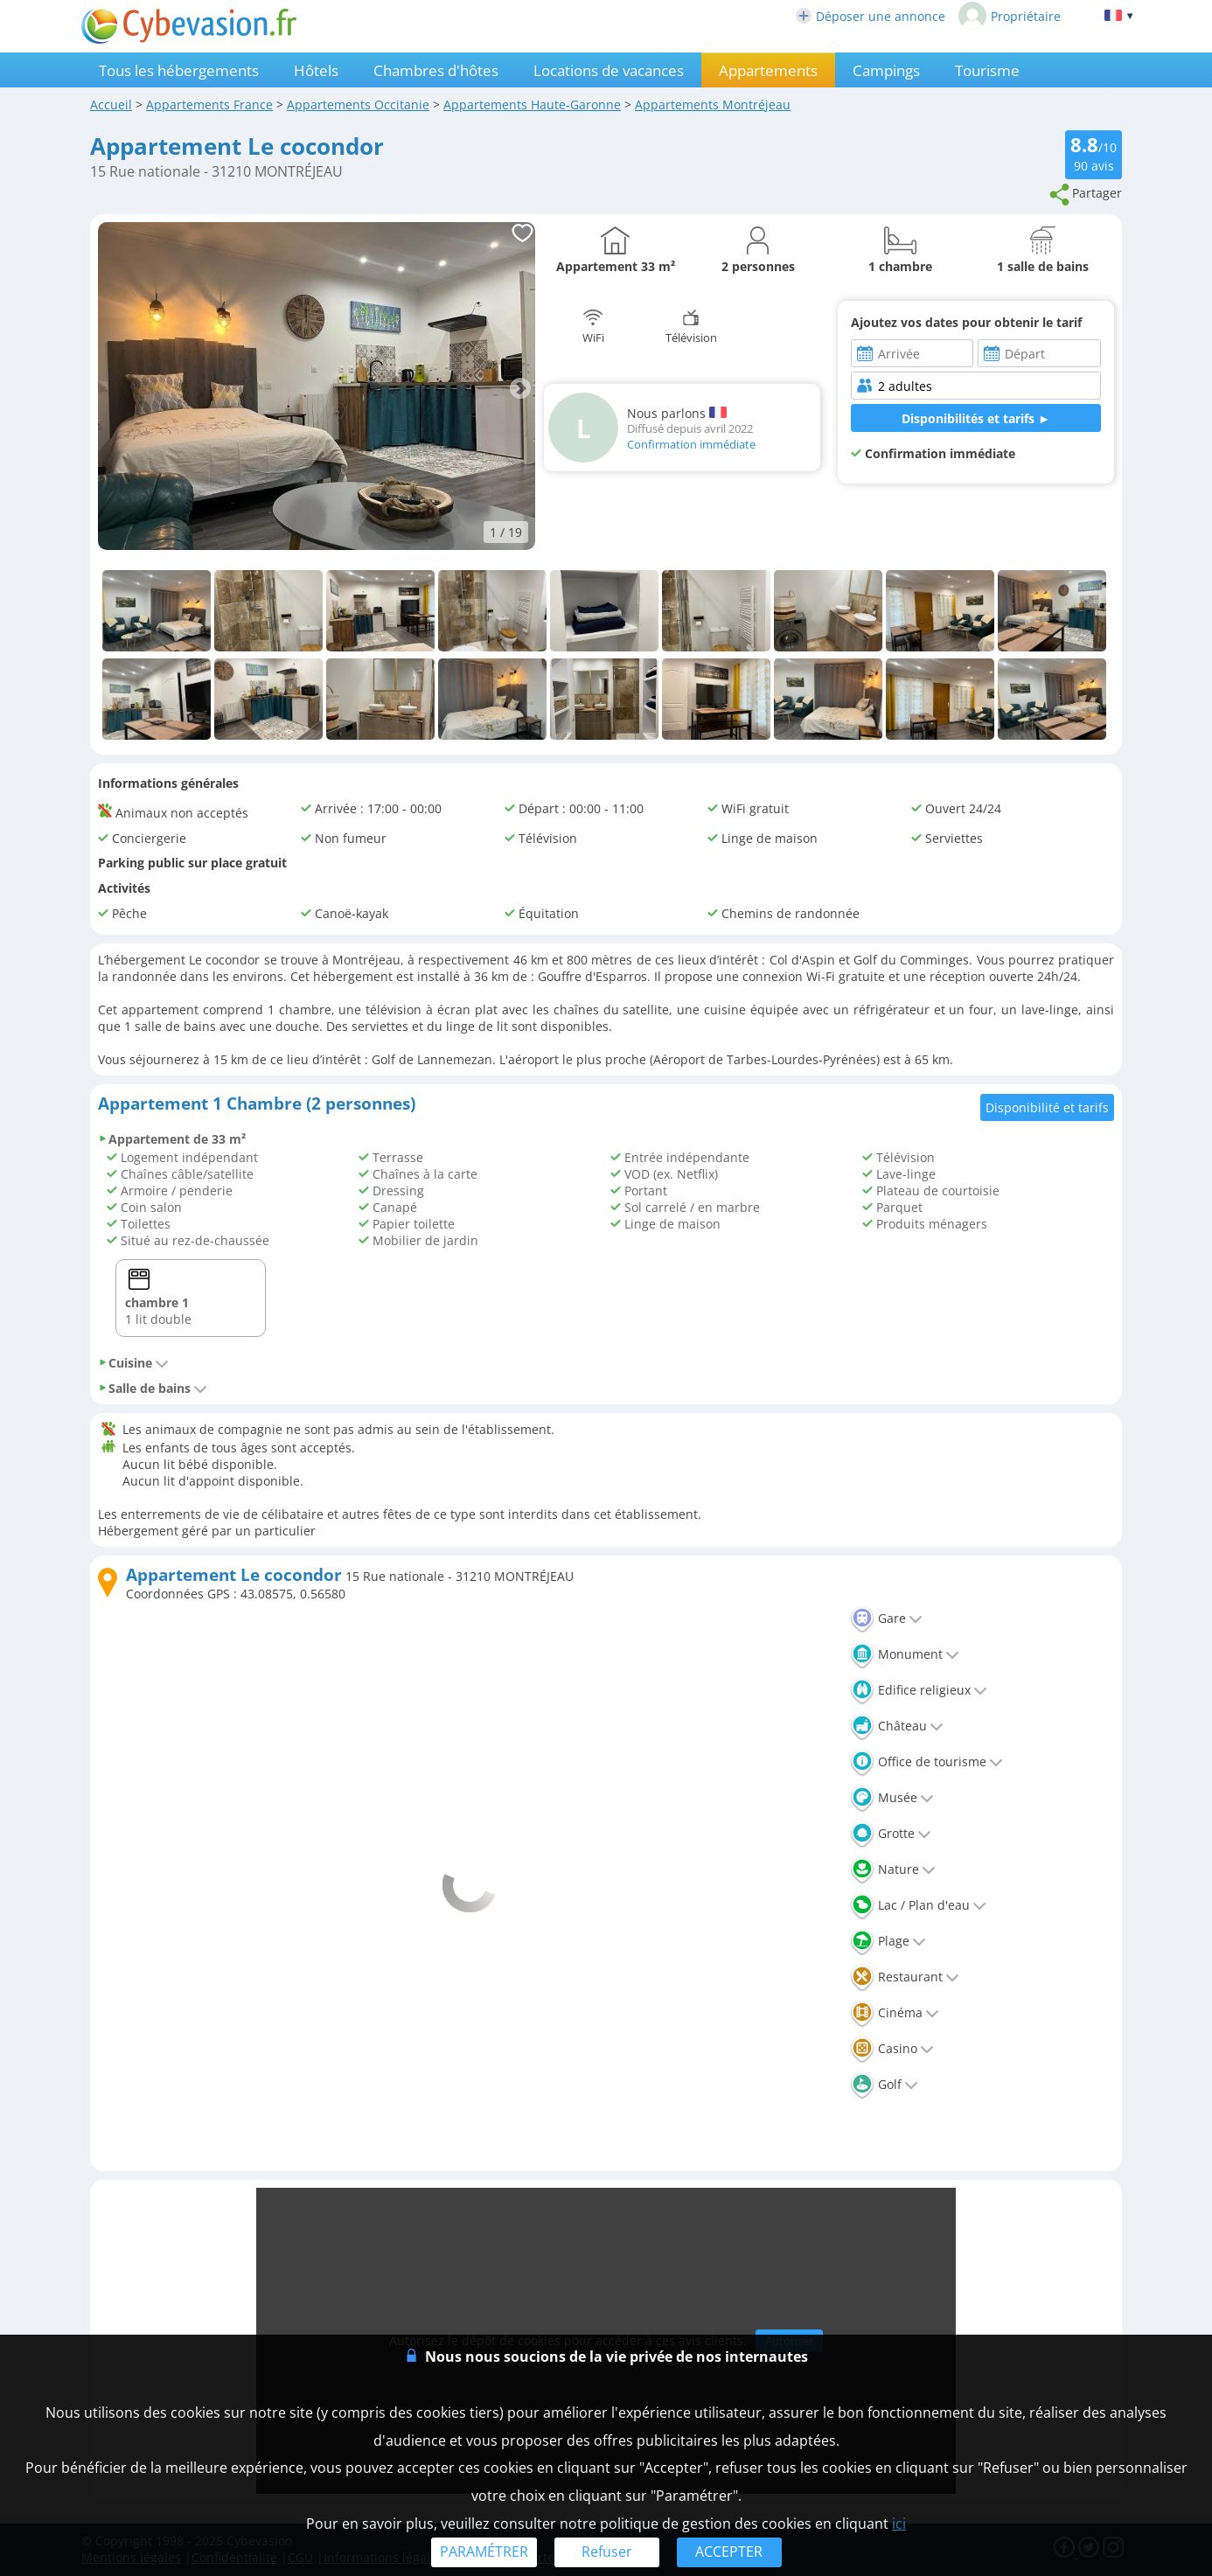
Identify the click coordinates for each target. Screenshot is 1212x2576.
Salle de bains (152, 1388)
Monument (904, 1654)
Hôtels (316, 70)
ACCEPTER (729, 2551)
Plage (888, 1940)
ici (899, 2523)
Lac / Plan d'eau (918, 1905)
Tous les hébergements (179, 70)
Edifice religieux (918, 1689)
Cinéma (894, 2012)
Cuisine (133, 1362)
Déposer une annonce (870, 16)
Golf (884, 2084)
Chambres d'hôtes (435, 70)
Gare (886, 1618)
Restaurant (904, 1976)
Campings (886, 70)
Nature (893, 1869)
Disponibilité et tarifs (1047, 1107)
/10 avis (1093, 153)
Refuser (607, 2551)
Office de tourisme (926, 1761)
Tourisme (987, 70)
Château (897, 1725)
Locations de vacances (608, 70)
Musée (892, 1797)
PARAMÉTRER (484, 2551)
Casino (892, 2048)
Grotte (890, 1833)
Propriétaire (1009, 16)
